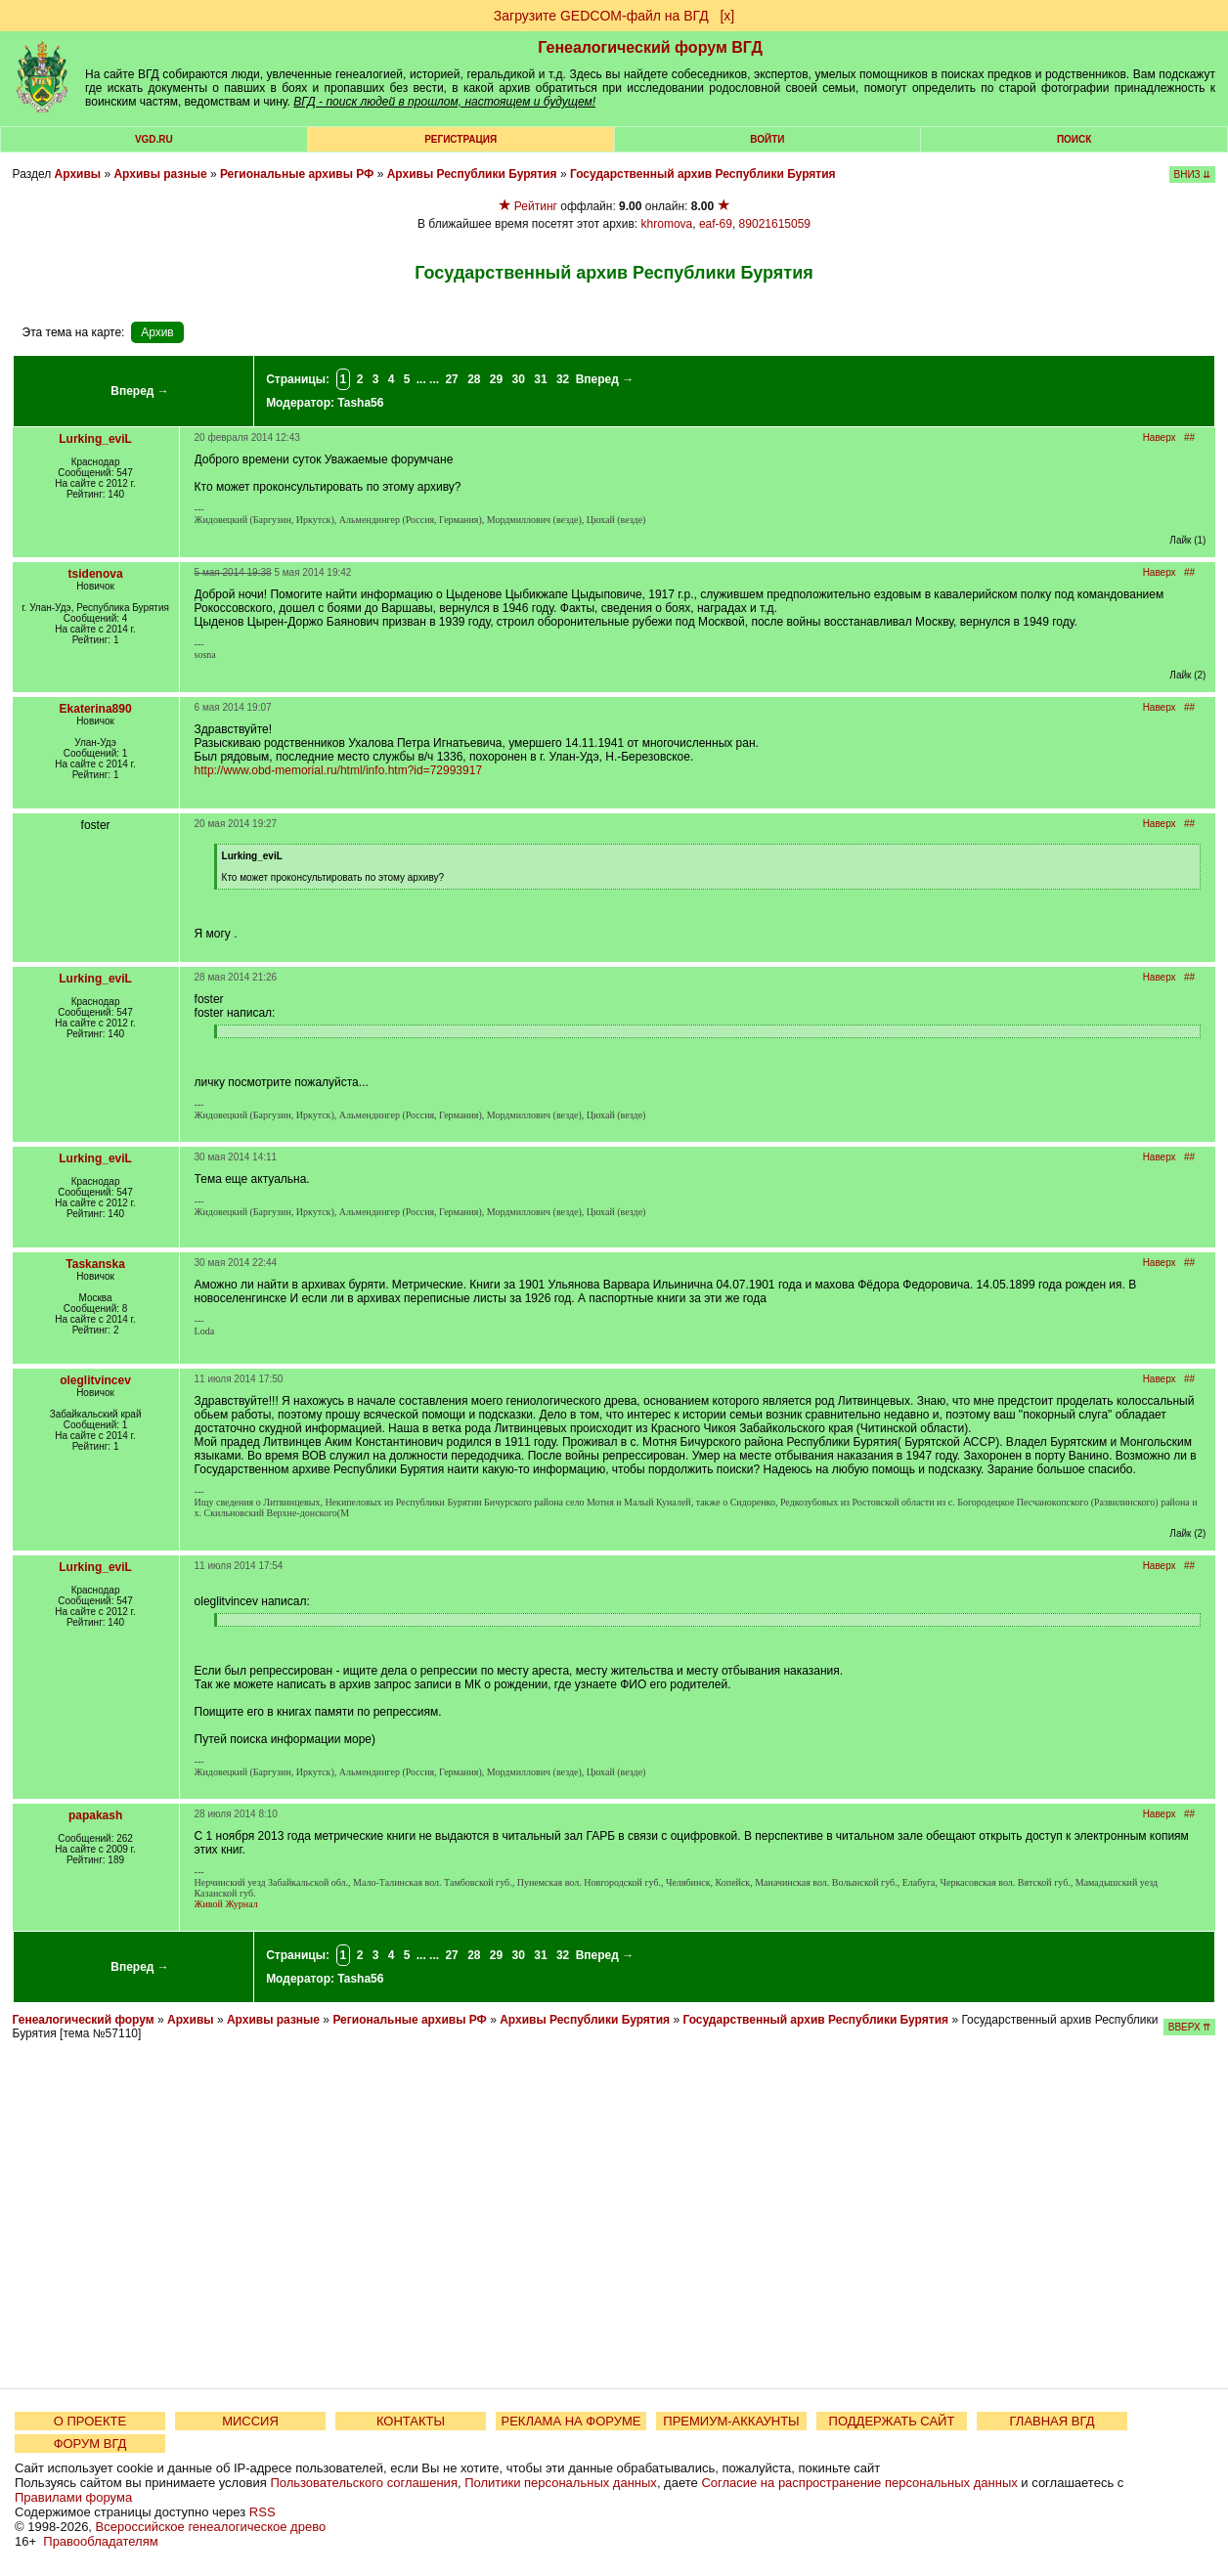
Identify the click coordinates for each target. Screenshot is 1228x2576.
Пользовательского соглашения (364, 2482)
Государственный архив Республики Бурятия (703, 174)
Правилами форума (73, 2497)
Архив (157, 332)
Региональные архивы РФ (296, 174)
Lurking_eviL (95, 439)
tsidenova (95, 574)
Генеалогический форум (83, 2020)
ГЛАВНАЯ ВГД (1052, 2421)
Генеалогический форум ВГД (650, 47)
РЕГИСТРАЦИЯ (460, 139)
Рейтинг (535, 206)
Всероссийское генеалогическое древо (211, 2526)
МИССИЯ (250, 2421)
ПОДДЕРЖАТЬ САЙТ (892, 2421)
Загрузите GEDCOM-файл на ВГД (601, 15)
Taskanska (95, 1264)
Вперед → (139, 391)
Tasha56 (360, 403)
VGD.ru (154, 139)
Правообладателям (100, 2541)
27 (451, 379)
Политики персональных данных (560, 2482)
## (1189, 437)
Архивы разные (159, 174)
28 (473, 379)
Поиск (1074, 139)
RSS (262, 2512)
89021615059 (775, 224)
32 (562, 379)
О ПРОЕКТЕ (90, 2421)
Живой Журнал (226, 1904)
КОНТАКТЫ (410, 2421)
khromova (667, 224)
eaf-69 (715, 224)
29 (496, 379)
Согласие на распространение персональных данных (859, 2482)
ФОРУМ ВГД (90, 2443)
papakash (95, 1815)
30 (518, 379)
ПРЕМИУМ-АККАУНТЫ (731, 2421)
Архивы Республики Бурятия (472, 174)
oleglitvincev (95, 1380)
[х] (727, 15)
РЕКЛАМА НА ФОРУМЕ (570, 2421)
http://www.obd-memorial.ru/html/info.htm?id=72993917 (339, 770)
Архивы (78, 174)
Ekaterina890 (96, 709)
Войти (767, 139)
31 (540, 379)
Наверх (1159, 437)
